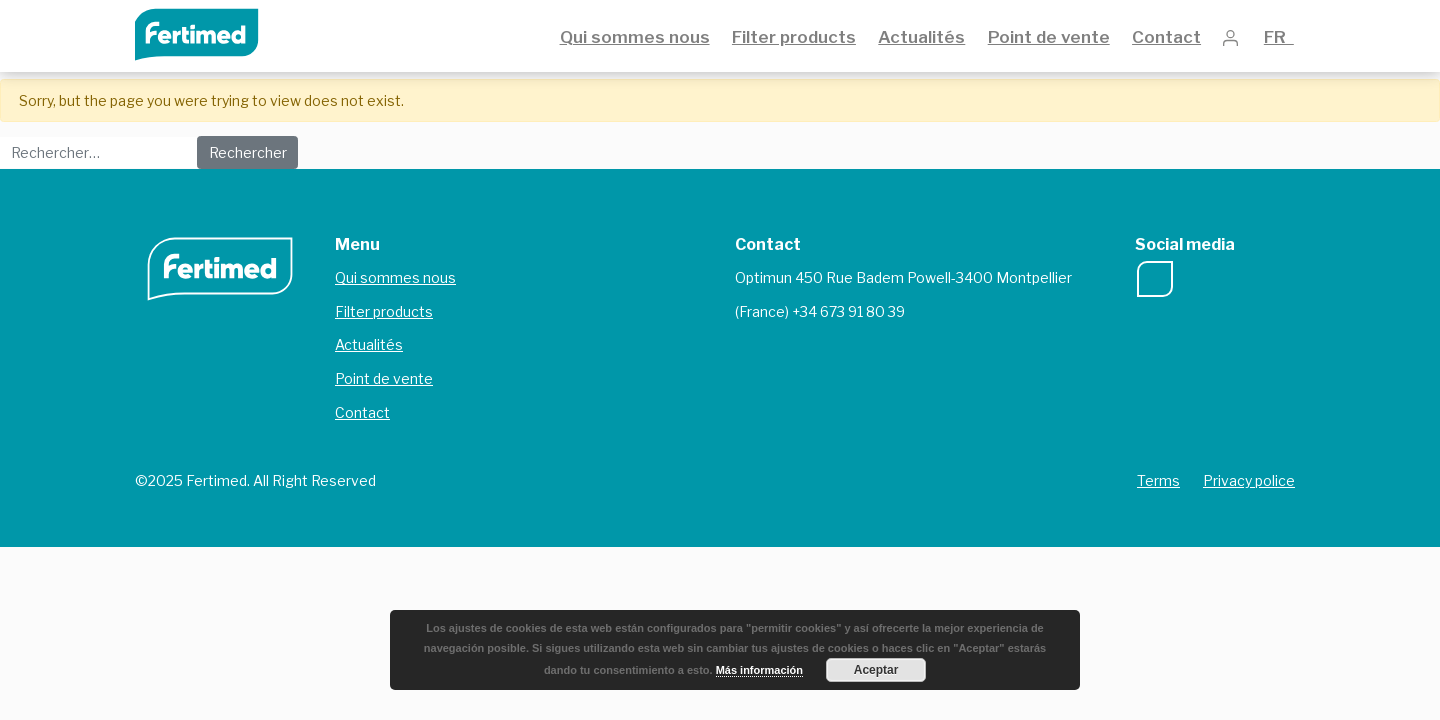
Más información (759, 670)
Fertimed (210, 32)
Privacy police (1249, 480)
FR (1279, 37)
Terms (1158, 480)
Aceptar (876, 670)
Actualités (921, 37)
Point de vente (1049, 37)
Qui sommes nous (635, 37)
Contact (1166, 37)
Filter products (794, 37)
